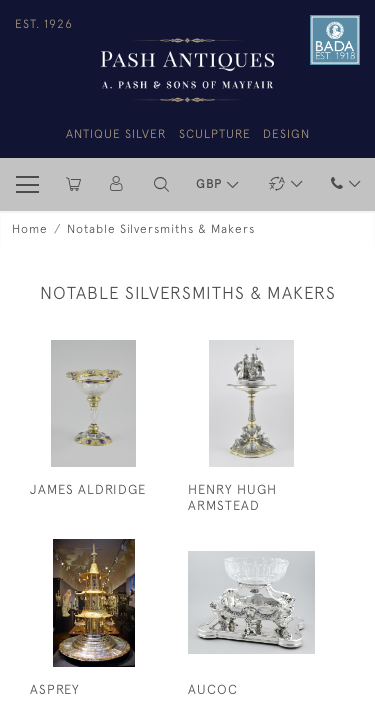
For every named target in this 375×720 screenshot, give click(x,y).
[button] (161, 184)
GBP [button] (211, 184)
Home (30, 229)
